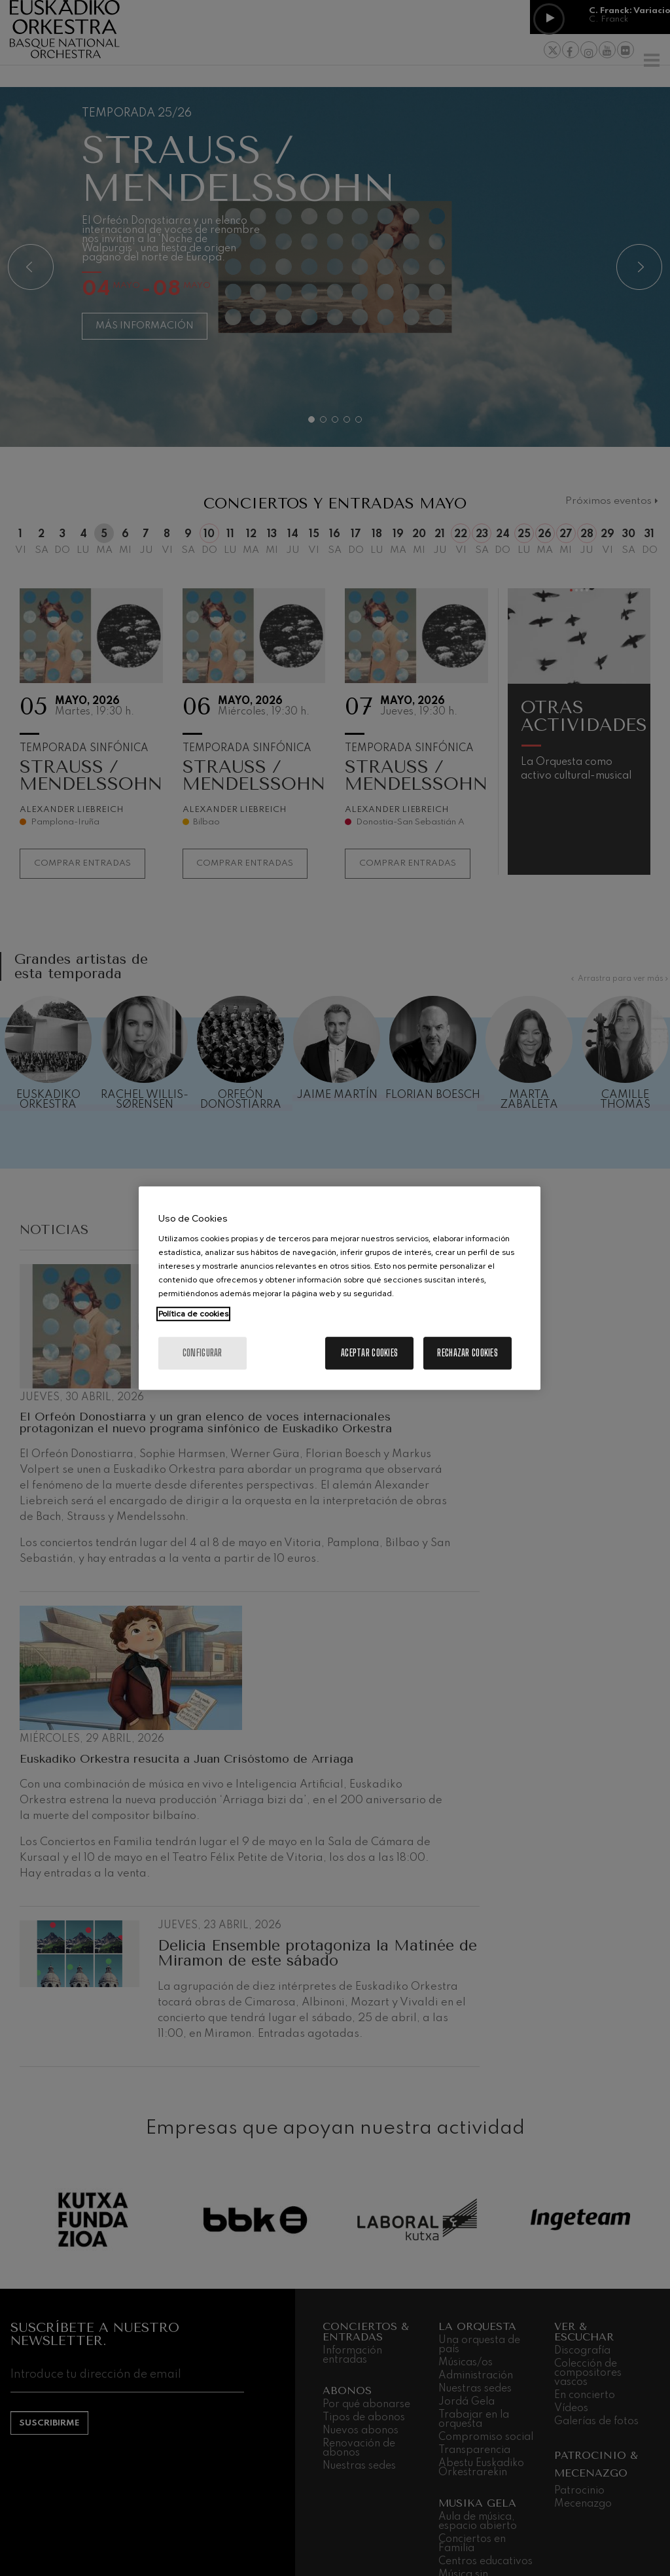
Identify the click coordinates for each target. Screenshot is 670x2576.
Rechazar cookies (467, 1352)
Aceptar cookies (369, 1352)
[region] (339, 1288)
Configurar (202, 1352)
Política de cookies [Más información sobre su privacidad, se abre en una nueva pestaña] (193, 1314)
